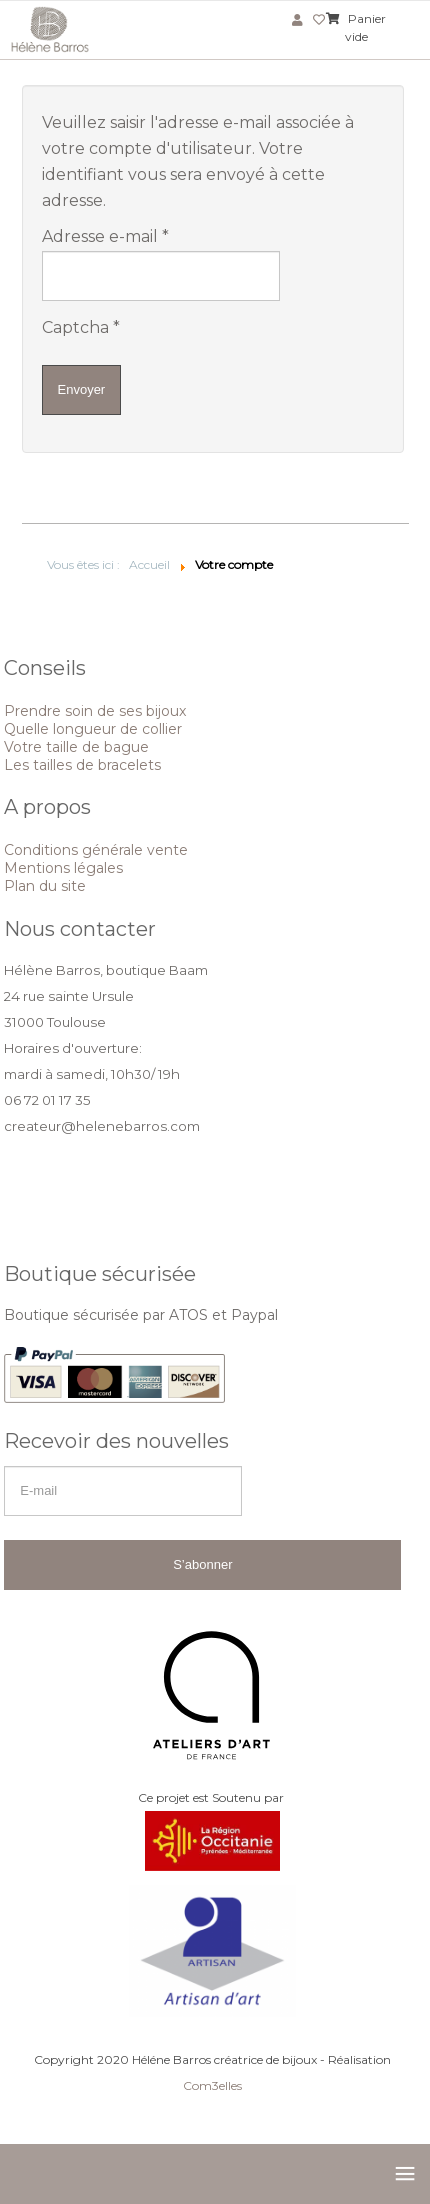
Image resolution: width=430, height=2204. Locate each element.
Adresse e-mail (105, 237)
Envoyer (82, 389)
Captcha (81, 328)
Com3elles (212, 2085)
